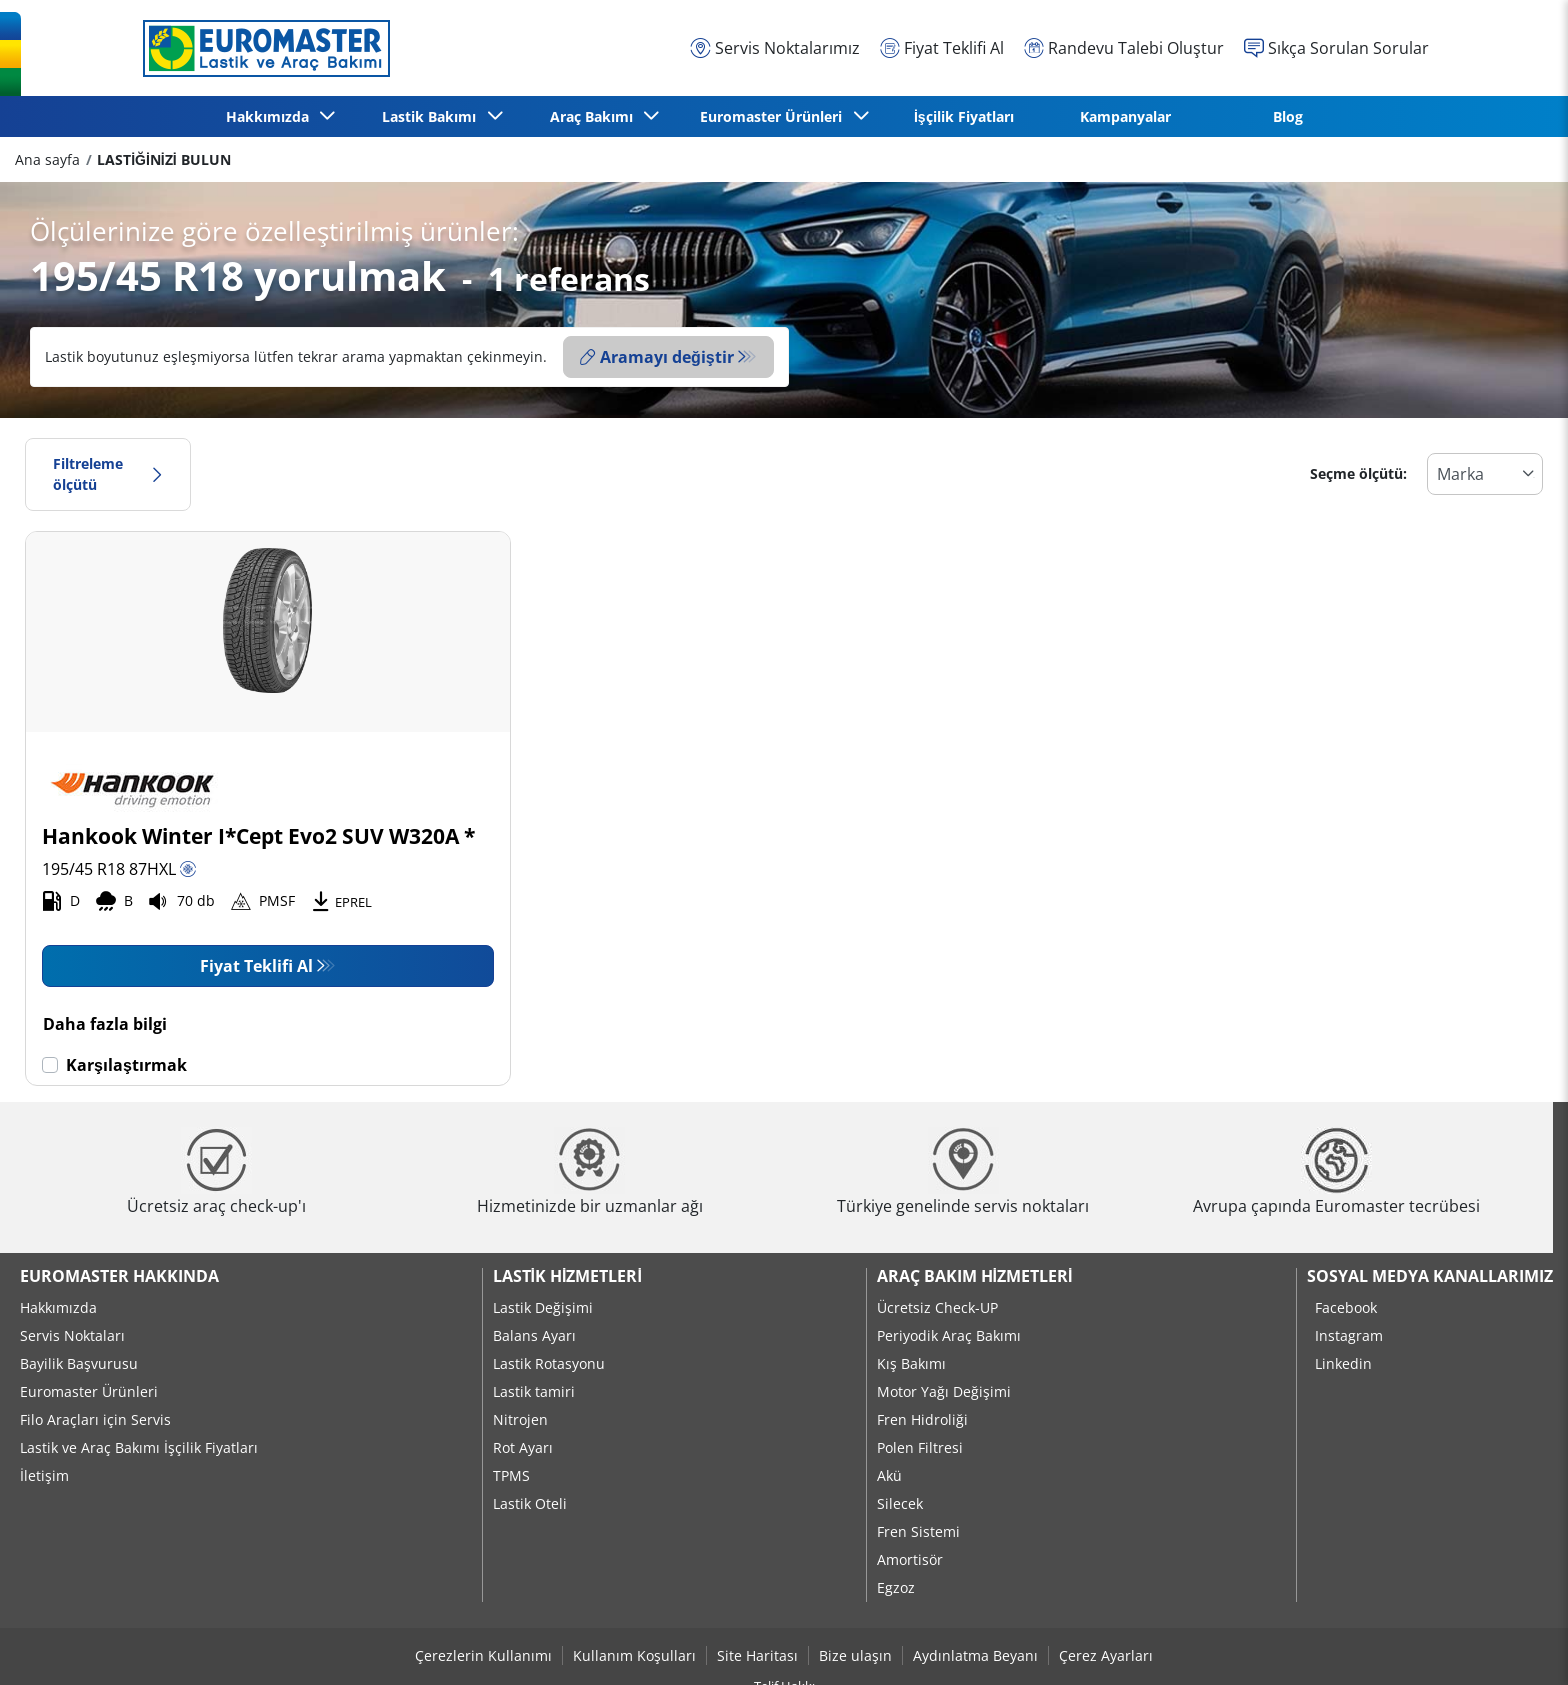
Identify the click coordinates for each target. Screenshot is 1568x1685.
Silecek (900, 1503)
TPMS (511, 1475)
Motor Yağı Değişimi (944, 1391)
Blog (1288, 116)
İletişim (44, 1475)
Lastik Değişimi (543, 1307)
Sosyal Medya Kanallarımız (1430, 1276)
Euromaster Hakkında (119, 1276)
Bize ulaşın (855, 1655)
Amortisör (910, 1559)
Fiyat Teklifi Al (256, 966)
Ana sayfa (47, 159)
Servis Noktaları (72, 1335)
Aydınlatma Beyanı (975, 1655)
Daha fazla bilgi (105, 1024)
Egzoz (896, 1587)
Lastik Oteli (530, 1503)
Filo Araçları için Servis (95, 1419)
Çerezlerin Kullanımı (483, 1655)
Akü (889, 1475)
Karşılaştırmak (126, 1065)
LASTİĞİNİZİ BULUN (163, 159)
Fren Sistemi (918, 1531)
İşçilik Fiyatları (964, 116)
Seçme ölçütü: (1358, 473)
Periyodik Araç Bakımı (949, 1335)
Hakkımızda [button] (271, 116)
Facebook (1346, 1307)
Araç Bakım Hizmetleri (975, 1276)
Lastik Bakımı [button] (433, 116)
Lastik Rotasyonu (549, 1363)
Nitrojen (520, 1419)
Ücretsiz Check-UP (937, 1307)
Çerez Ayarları (1106, 1655)
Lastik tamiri (534, 1391)
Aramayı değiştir (657, 357)
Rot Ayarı (523, 1447)
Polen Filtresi (920, 1447)
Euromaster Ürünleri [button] (775, 116)
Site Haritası (757, 1655)
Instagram (1349, 1335)
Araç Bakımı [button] (595, 116)
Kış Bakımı (911, 1363)
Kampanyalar (1125, 116)
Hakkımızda (58, 1307)
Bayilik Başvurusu (79, 1363)
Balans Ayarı (534, 1335)
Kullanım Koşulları (634, 1655)
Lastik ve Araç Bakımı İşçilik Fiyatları (139, 1447)
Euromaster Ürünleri (89, 1391)
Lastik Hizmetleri (567, 1276)
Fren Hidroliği (922, 1419)
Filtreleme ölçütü (108, 474)
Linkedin (1343, 1363)
